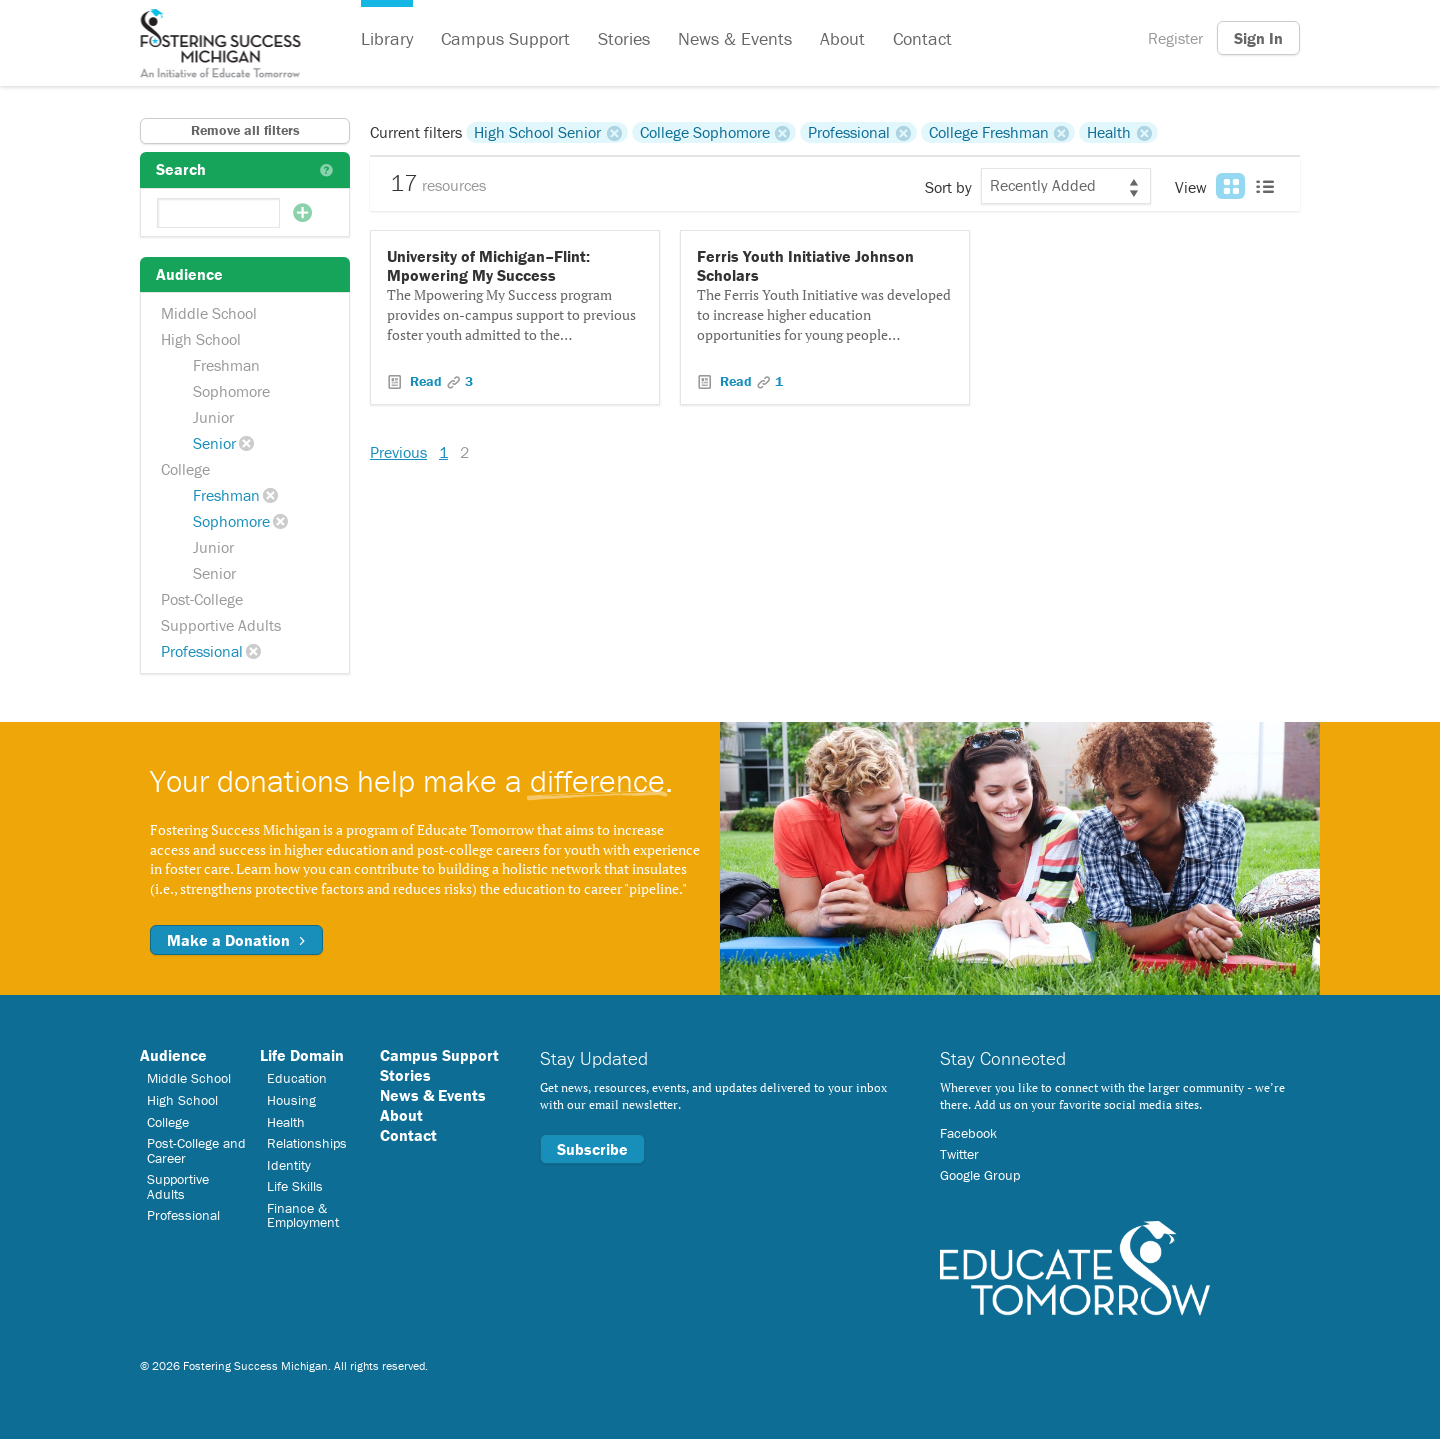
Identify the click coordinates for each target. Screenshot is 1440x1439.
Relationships (307, 1143)
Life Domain (302, 1055)
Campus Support (505, 38)
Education (297, 1078)
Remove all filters (245, 130)
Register (1175, 38)
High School (201, 339)
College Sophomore (705, 132)
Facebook (968, 1133)
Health (1109, 132)
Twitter (959, 1154)
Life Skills (295, 1186)
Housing (291, 1100)
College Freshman (989, 132)
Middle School (209, 313)
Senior (214, 443)
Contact (922, 38)
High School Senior (537, 132)
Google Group (980, 1175)
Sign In (1258, 38)
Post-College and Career (196, 1150)
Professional (202, 651)
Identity (289, 1165)
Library (387, 38)
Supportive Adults (221, 625)
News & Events (735, 38)
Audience (173, 1055)
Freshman (226, 365)
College (185, 469)
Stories (624, 38)
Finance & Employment (303, 1215)
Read (426, 381)
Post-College (202, 599)
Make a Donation (236, 940)
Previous (398, 452)
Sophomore (231, 391)
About (842, 38)
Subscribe (592, 1149)
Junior (213, 417)
